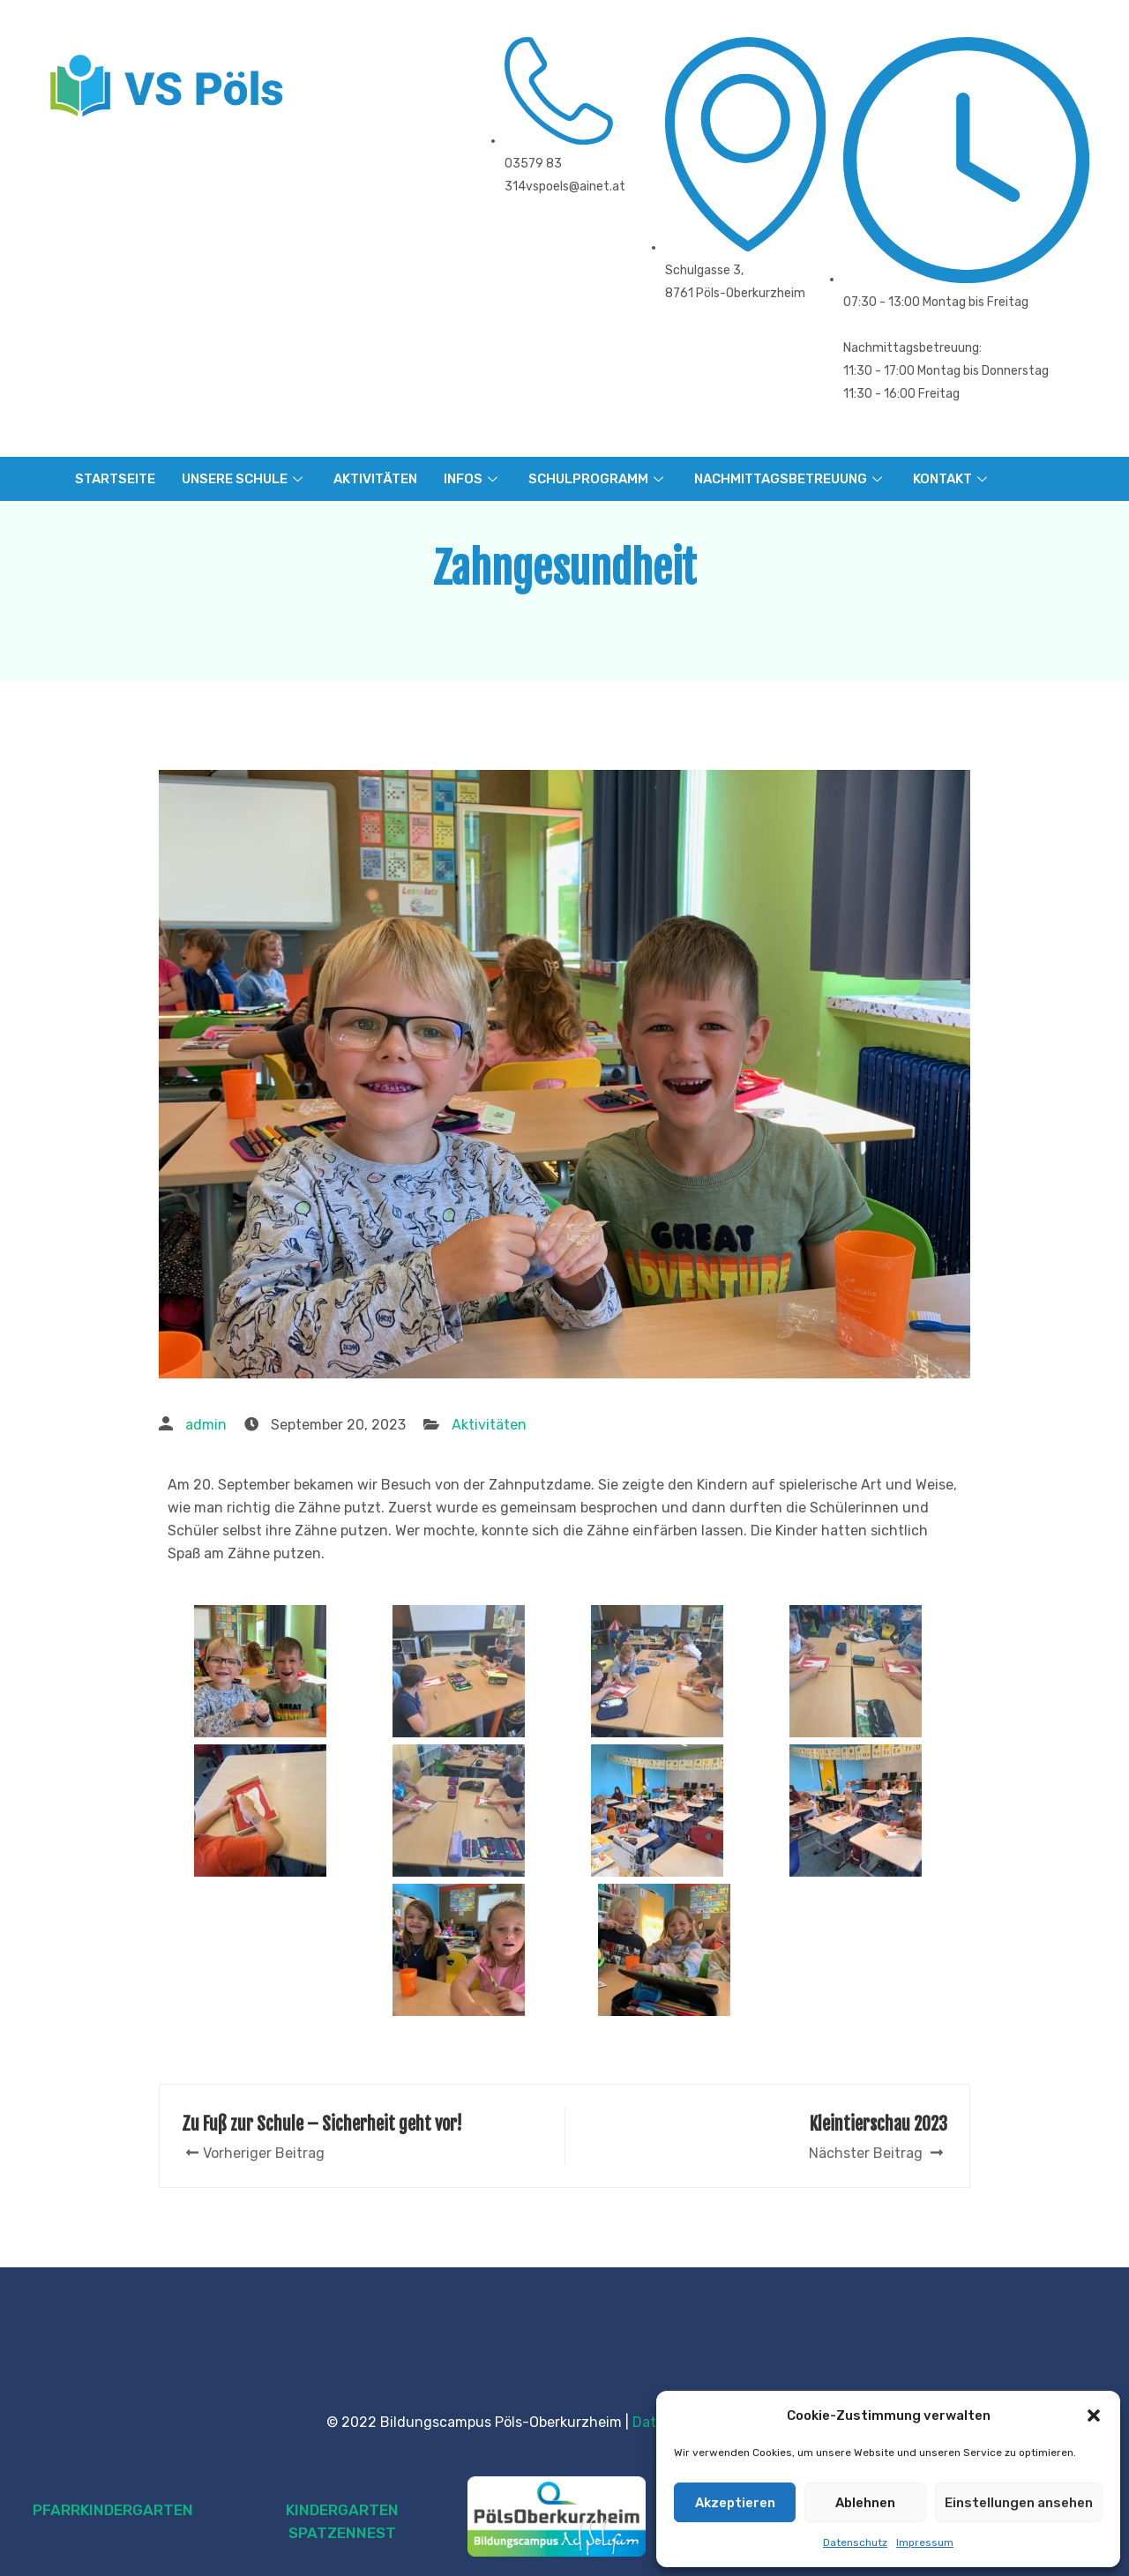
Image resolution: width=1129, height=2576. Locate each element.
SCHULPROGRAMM (598, 479)
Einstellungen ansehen (1019, 2503)
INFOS (473, 479)
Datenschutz (855, 2542)
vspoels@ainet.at (575, 186)
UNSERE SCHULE (244, 479)
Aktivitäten (489, 1424)
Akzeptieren (735, 2503)
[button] (1094, 2415)
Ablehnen (865, 2503)
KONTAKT (952, 479)
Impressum (924, 2542)
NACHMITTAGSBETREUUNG (790, 479)
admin (206, 1424)
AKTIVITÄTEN (375, 479)
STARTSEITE (115, 479)
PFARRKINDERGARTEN (113, 2510)
